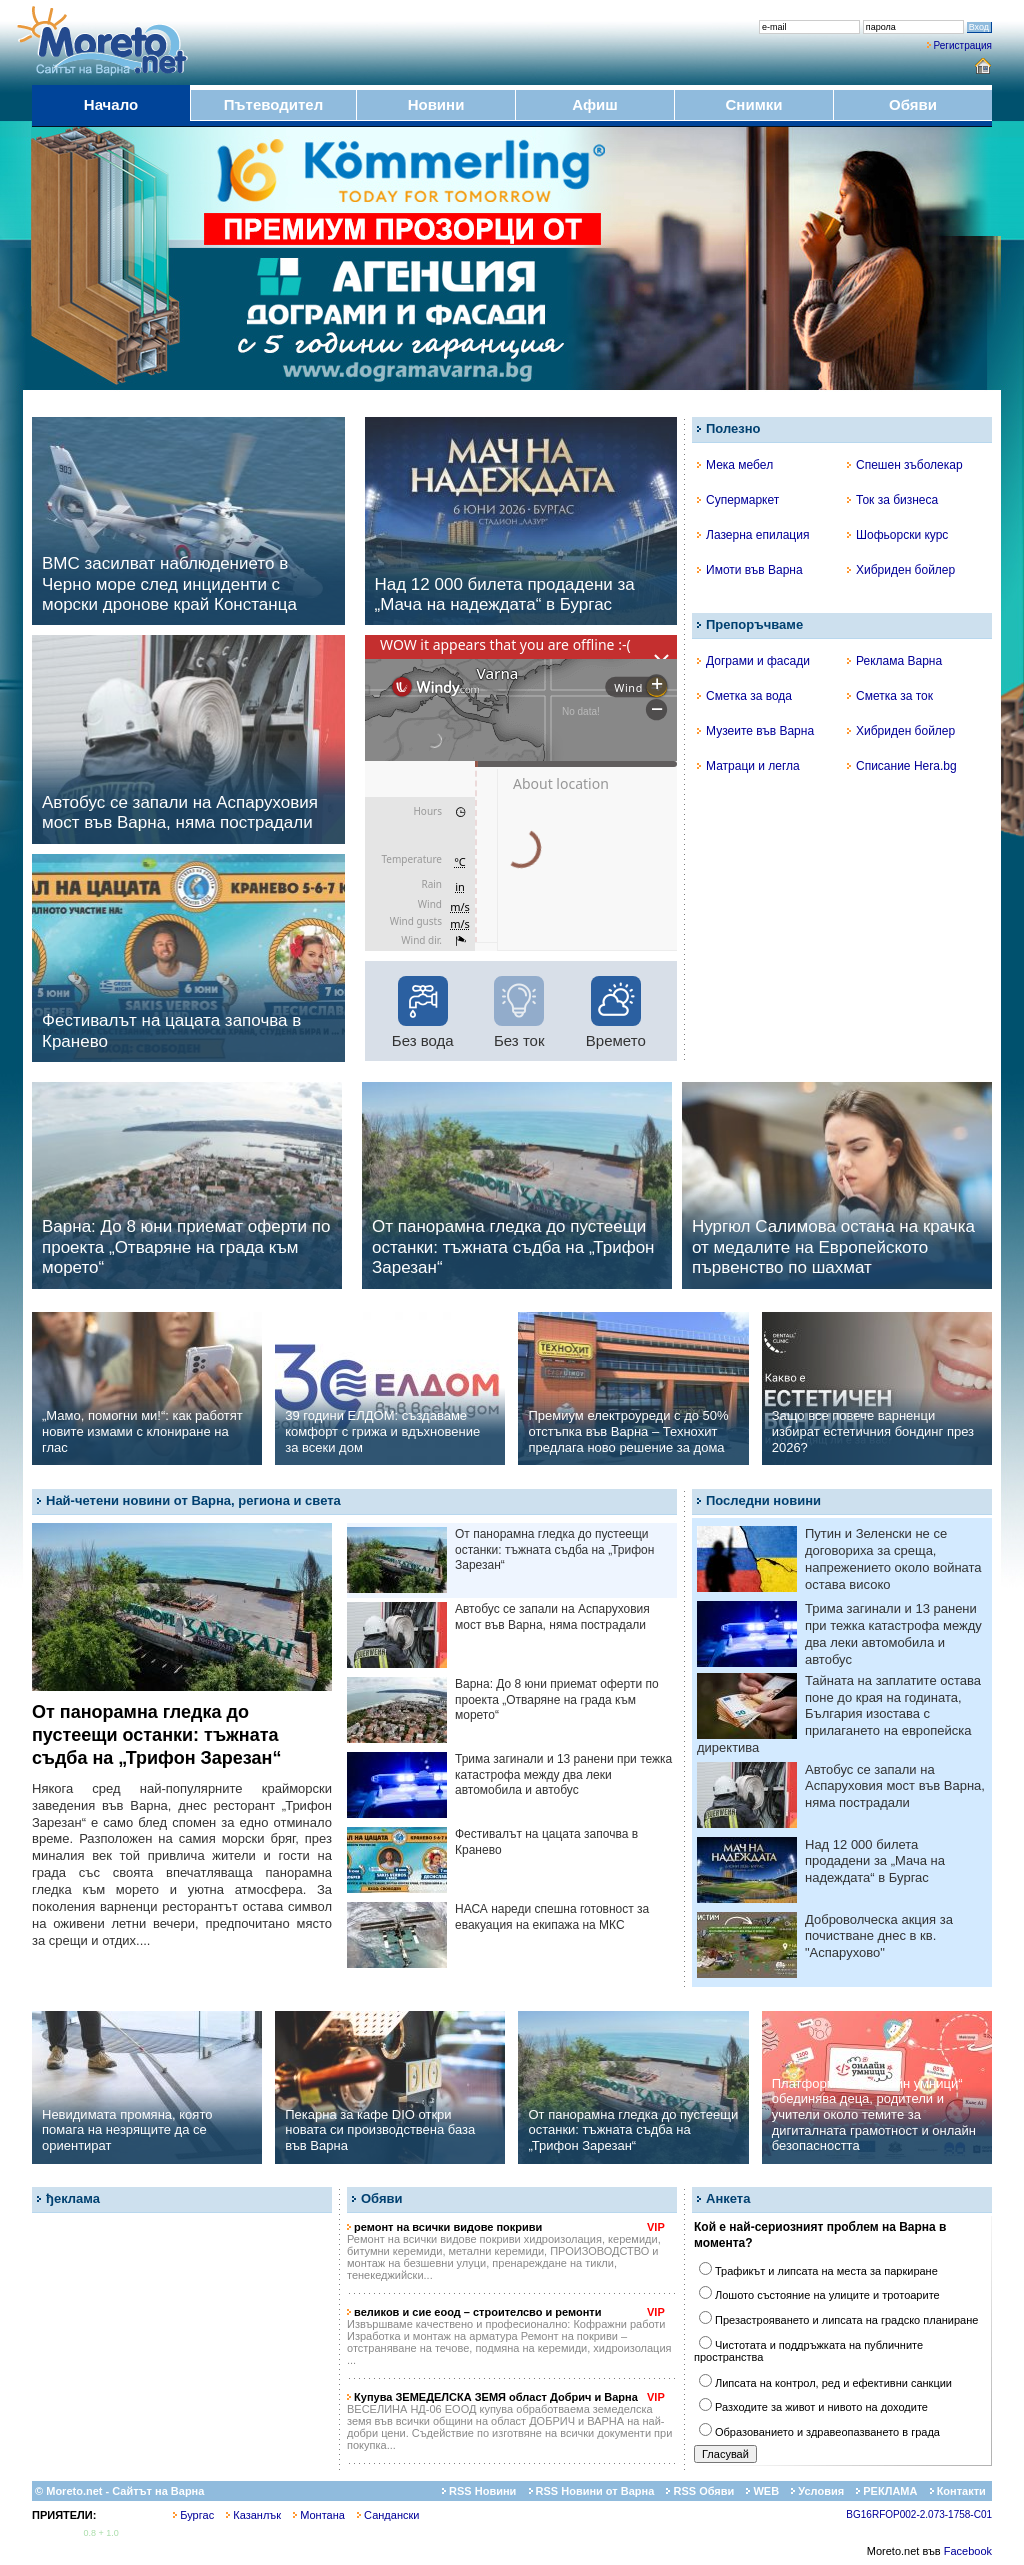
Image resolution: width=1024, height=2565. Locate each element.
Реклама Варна (894, 661)
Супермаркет (738, 500)
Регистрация (963, 45)
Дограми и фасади (753, 661)
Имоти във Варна (750, 570)
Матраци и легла (748, 766)
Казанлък (253, 2515)
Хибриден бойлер (901, 570)
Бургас (193, 2515)
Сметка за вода (744, 696)
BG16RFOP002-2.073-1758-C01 (919, 2514)
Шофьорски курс (897, 535)
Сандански (388, 2515)
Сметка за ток (890, 696)
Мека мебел (735, 465)
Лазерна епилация (753, 535)
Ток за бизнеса (892, 500)
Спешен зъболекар (905, 465)
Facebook (968, 2551)
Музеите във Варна (755, 731)
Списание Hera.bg (902, 766)
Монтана (319, 2515)
